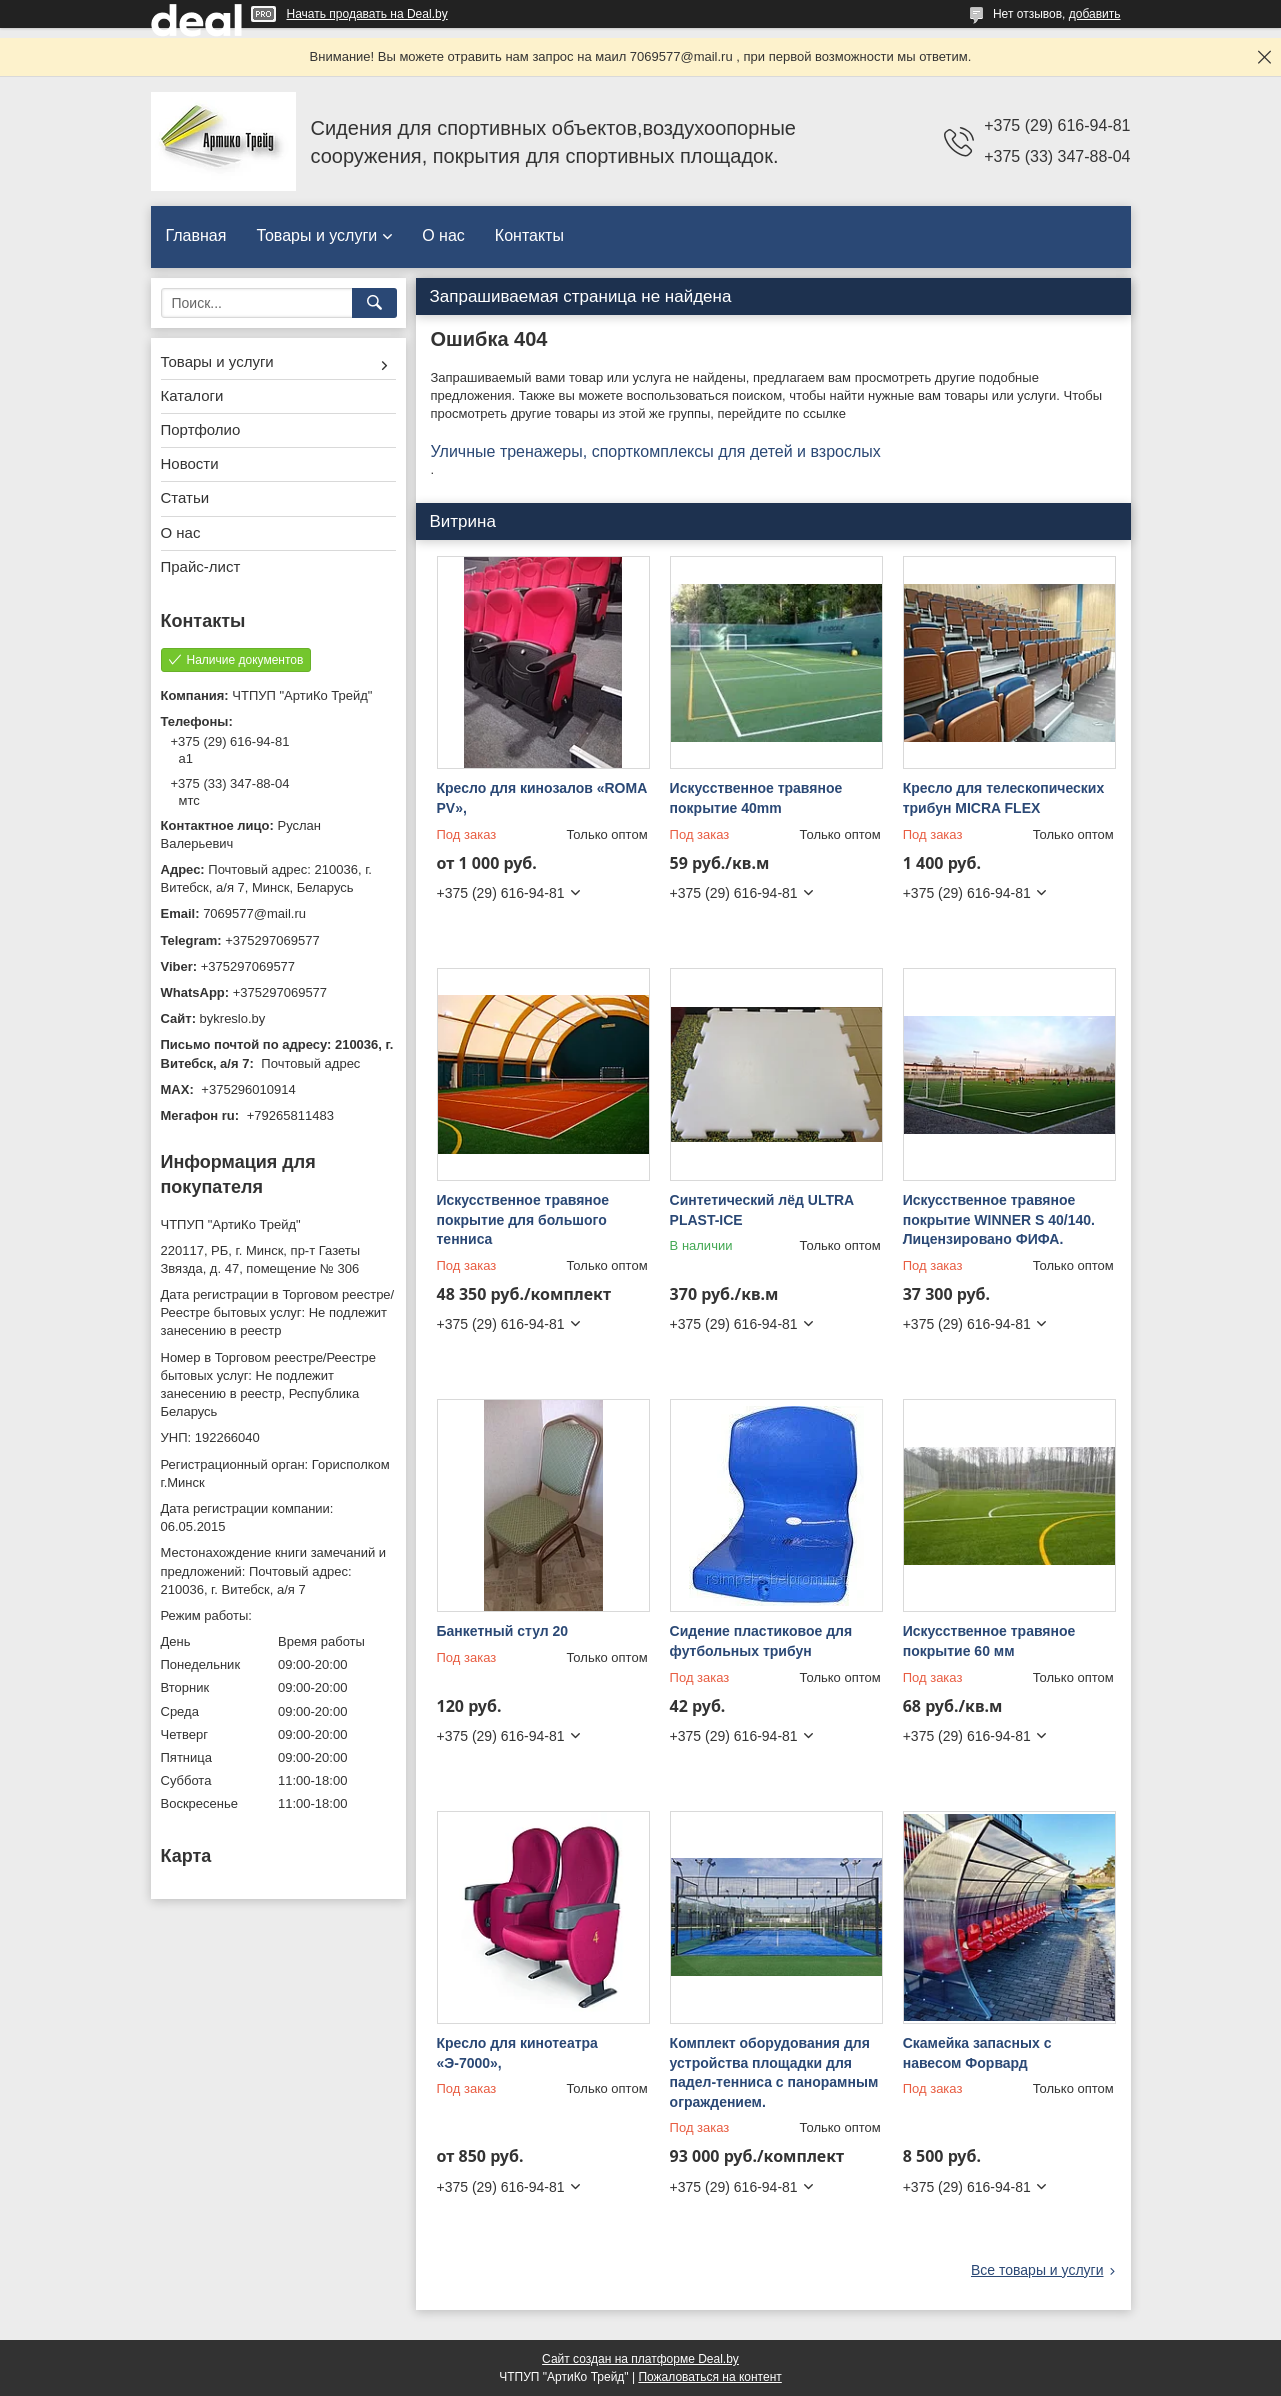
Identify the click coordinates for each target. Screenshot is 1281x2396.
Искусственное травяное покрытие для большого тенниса (523, 1219)
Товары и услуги (316, 235)
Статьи (185, 497)
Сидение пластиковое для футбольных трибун (761, 1641)
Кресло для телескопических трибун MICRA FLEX (1004, 798)
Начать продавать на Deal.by (367, 14)
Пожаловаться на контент (709, 2377)
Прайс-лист (201, 566)
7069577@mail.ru (254, 913)
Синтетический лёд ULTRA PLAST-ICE (762, 1210)
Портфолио (201, 429)
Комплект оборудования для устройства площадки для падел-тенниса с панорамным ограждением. (774, 2072)
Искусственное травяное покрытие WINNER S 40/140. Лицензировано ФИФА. (999, 1219)
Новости (190, 463)
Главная (196, 235)
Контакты (529, 235)
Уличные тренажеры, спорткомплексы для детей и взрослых (656, 451)
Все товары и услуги (1037, 2270)
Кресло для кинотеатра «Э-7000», (517, 2053)
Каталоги (192, 395)
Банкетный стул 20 (503, 1631)
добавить (1095, 14)
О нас (443, 235)
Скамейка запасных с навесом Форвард (977, 2053)
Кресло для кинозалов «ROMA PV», (542, 798)
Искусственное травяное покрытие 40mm (756, 798)
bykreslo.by (233, 1018)
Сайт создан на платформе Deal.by (640, 2359)
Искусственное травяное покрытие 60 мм (989, 1641)
